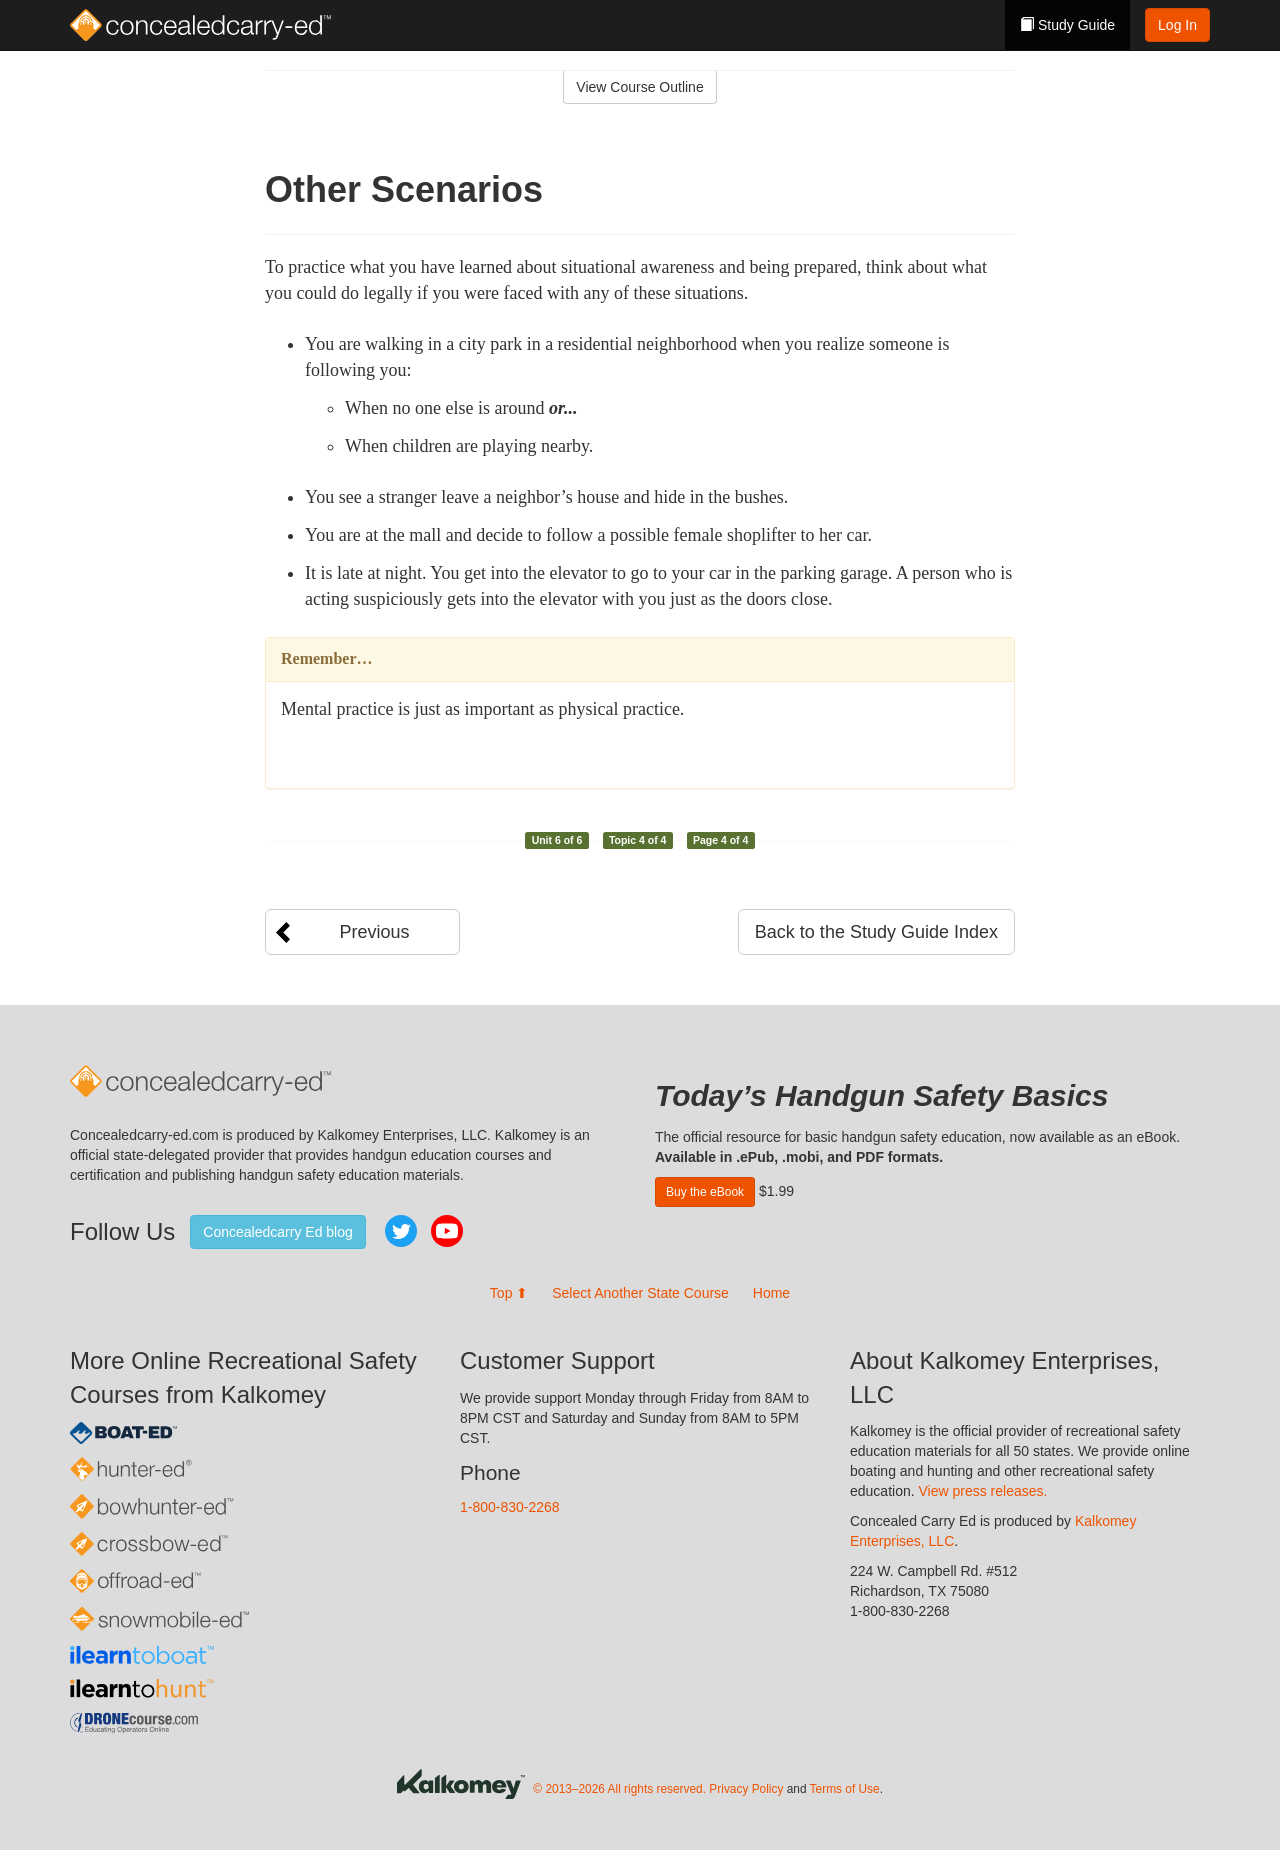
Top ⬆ (509, 1293)
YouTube (447, 1231)
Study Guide (1067, 25)
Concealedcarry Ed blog (277, 1232)
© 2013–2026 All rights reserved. (619, 1789)
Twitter (401, 1231)
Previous (374, 932)
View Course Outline (639, 87)
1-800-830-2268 (510, 1507)
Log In (1177, 25)
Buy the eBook (705, 1192)
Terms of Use (845, 1789)
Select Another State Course (640, 1293)
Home (771, 1293)
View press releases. (983, 1491)
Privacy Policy (746, 1789)
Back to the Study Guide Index (876, 932)
